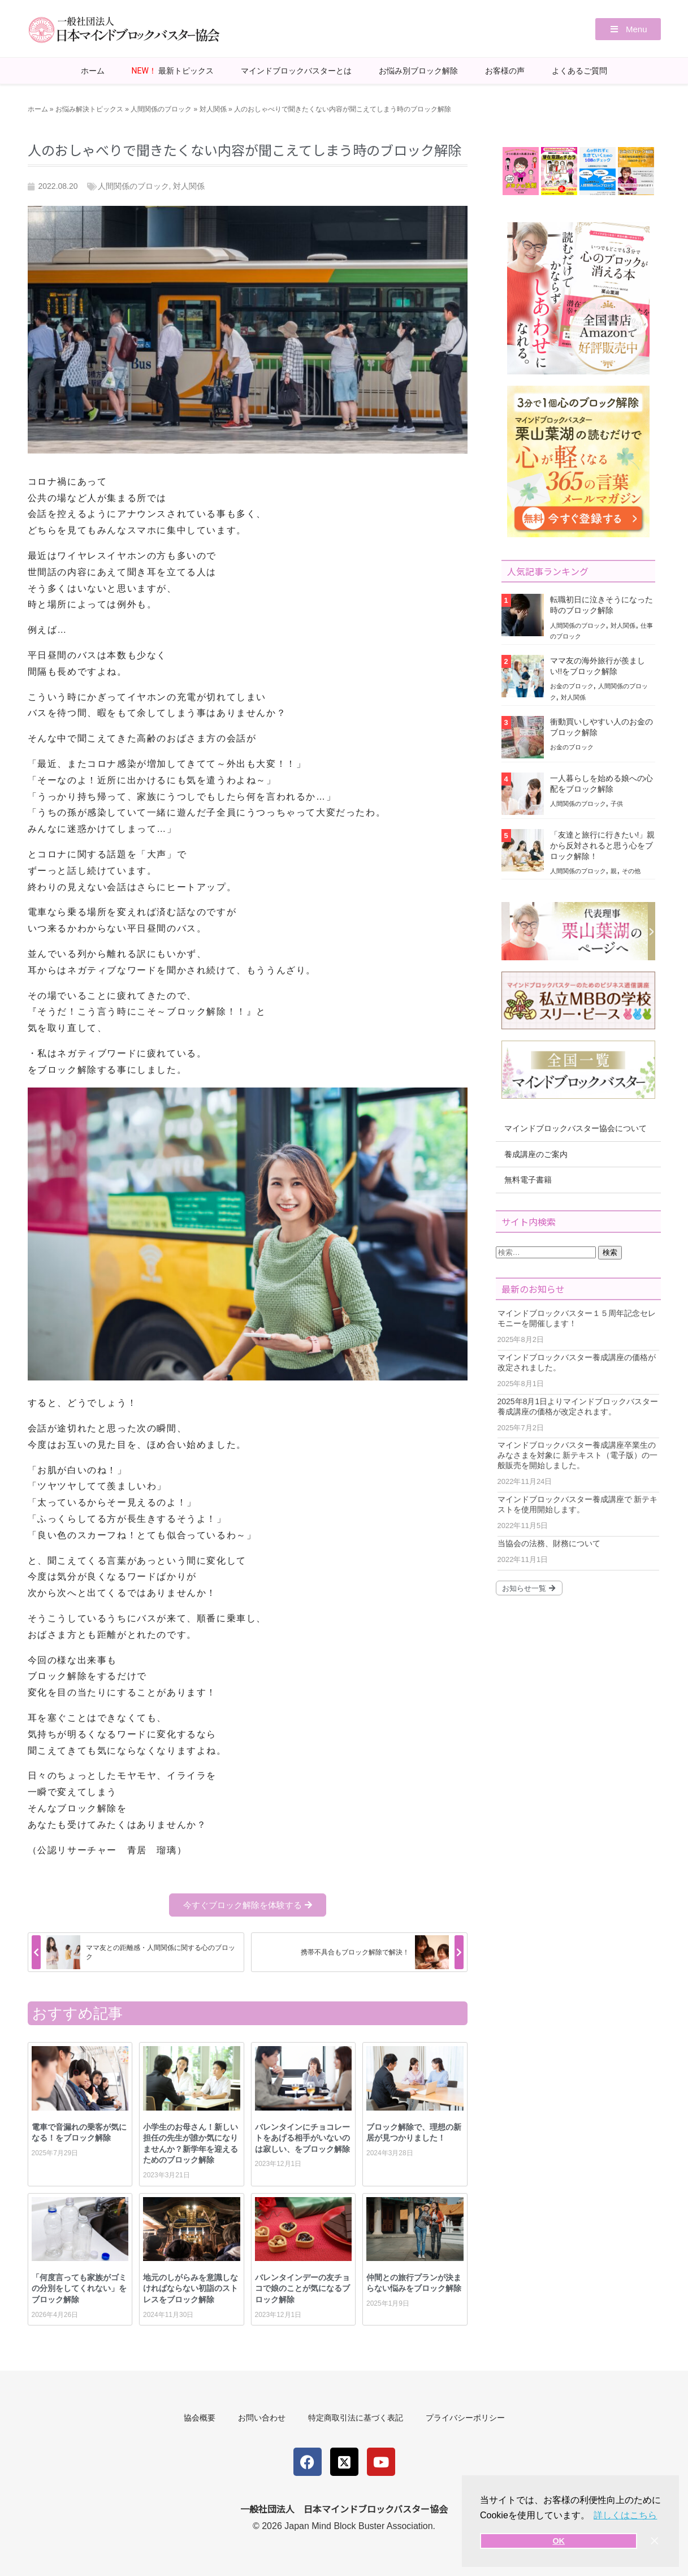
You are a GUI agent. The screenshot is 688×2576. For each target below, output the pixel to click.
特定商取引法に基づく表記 (355, 2417)
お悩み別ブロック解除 (418, 70)
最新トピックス (173, 71)
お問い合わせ (261, 2417)
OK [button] (558, 2540)
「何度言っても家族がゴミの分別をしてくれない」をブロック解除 (79, 2288)
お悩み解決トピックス (89, 109)
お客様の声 (505, 70)
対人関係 (213, 109)
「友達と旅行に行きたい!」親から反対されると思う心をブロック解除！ (602, 845)
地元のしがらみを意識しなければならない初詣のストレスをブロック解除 (190, 2288)
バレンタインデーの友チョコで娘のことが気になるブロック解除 (302, 2288)
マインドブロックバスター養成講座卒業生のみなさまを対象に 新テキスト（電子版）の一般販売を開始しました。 (577, 1455)
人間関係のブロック (161, 109)
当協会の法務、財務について (548, 1543)
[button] (627, 29)
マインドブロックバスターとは (296, 70)
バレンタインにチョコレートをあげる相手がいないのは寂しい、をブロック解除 (302, 2138)
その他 (631, 871)
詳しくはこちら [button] (625, 2515)
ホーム (93, 70)
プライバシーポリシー (465, 2417)
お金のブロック (572, 686)
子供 (617, 803)
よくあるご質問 (579, 70)
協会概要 (199, 2417)
